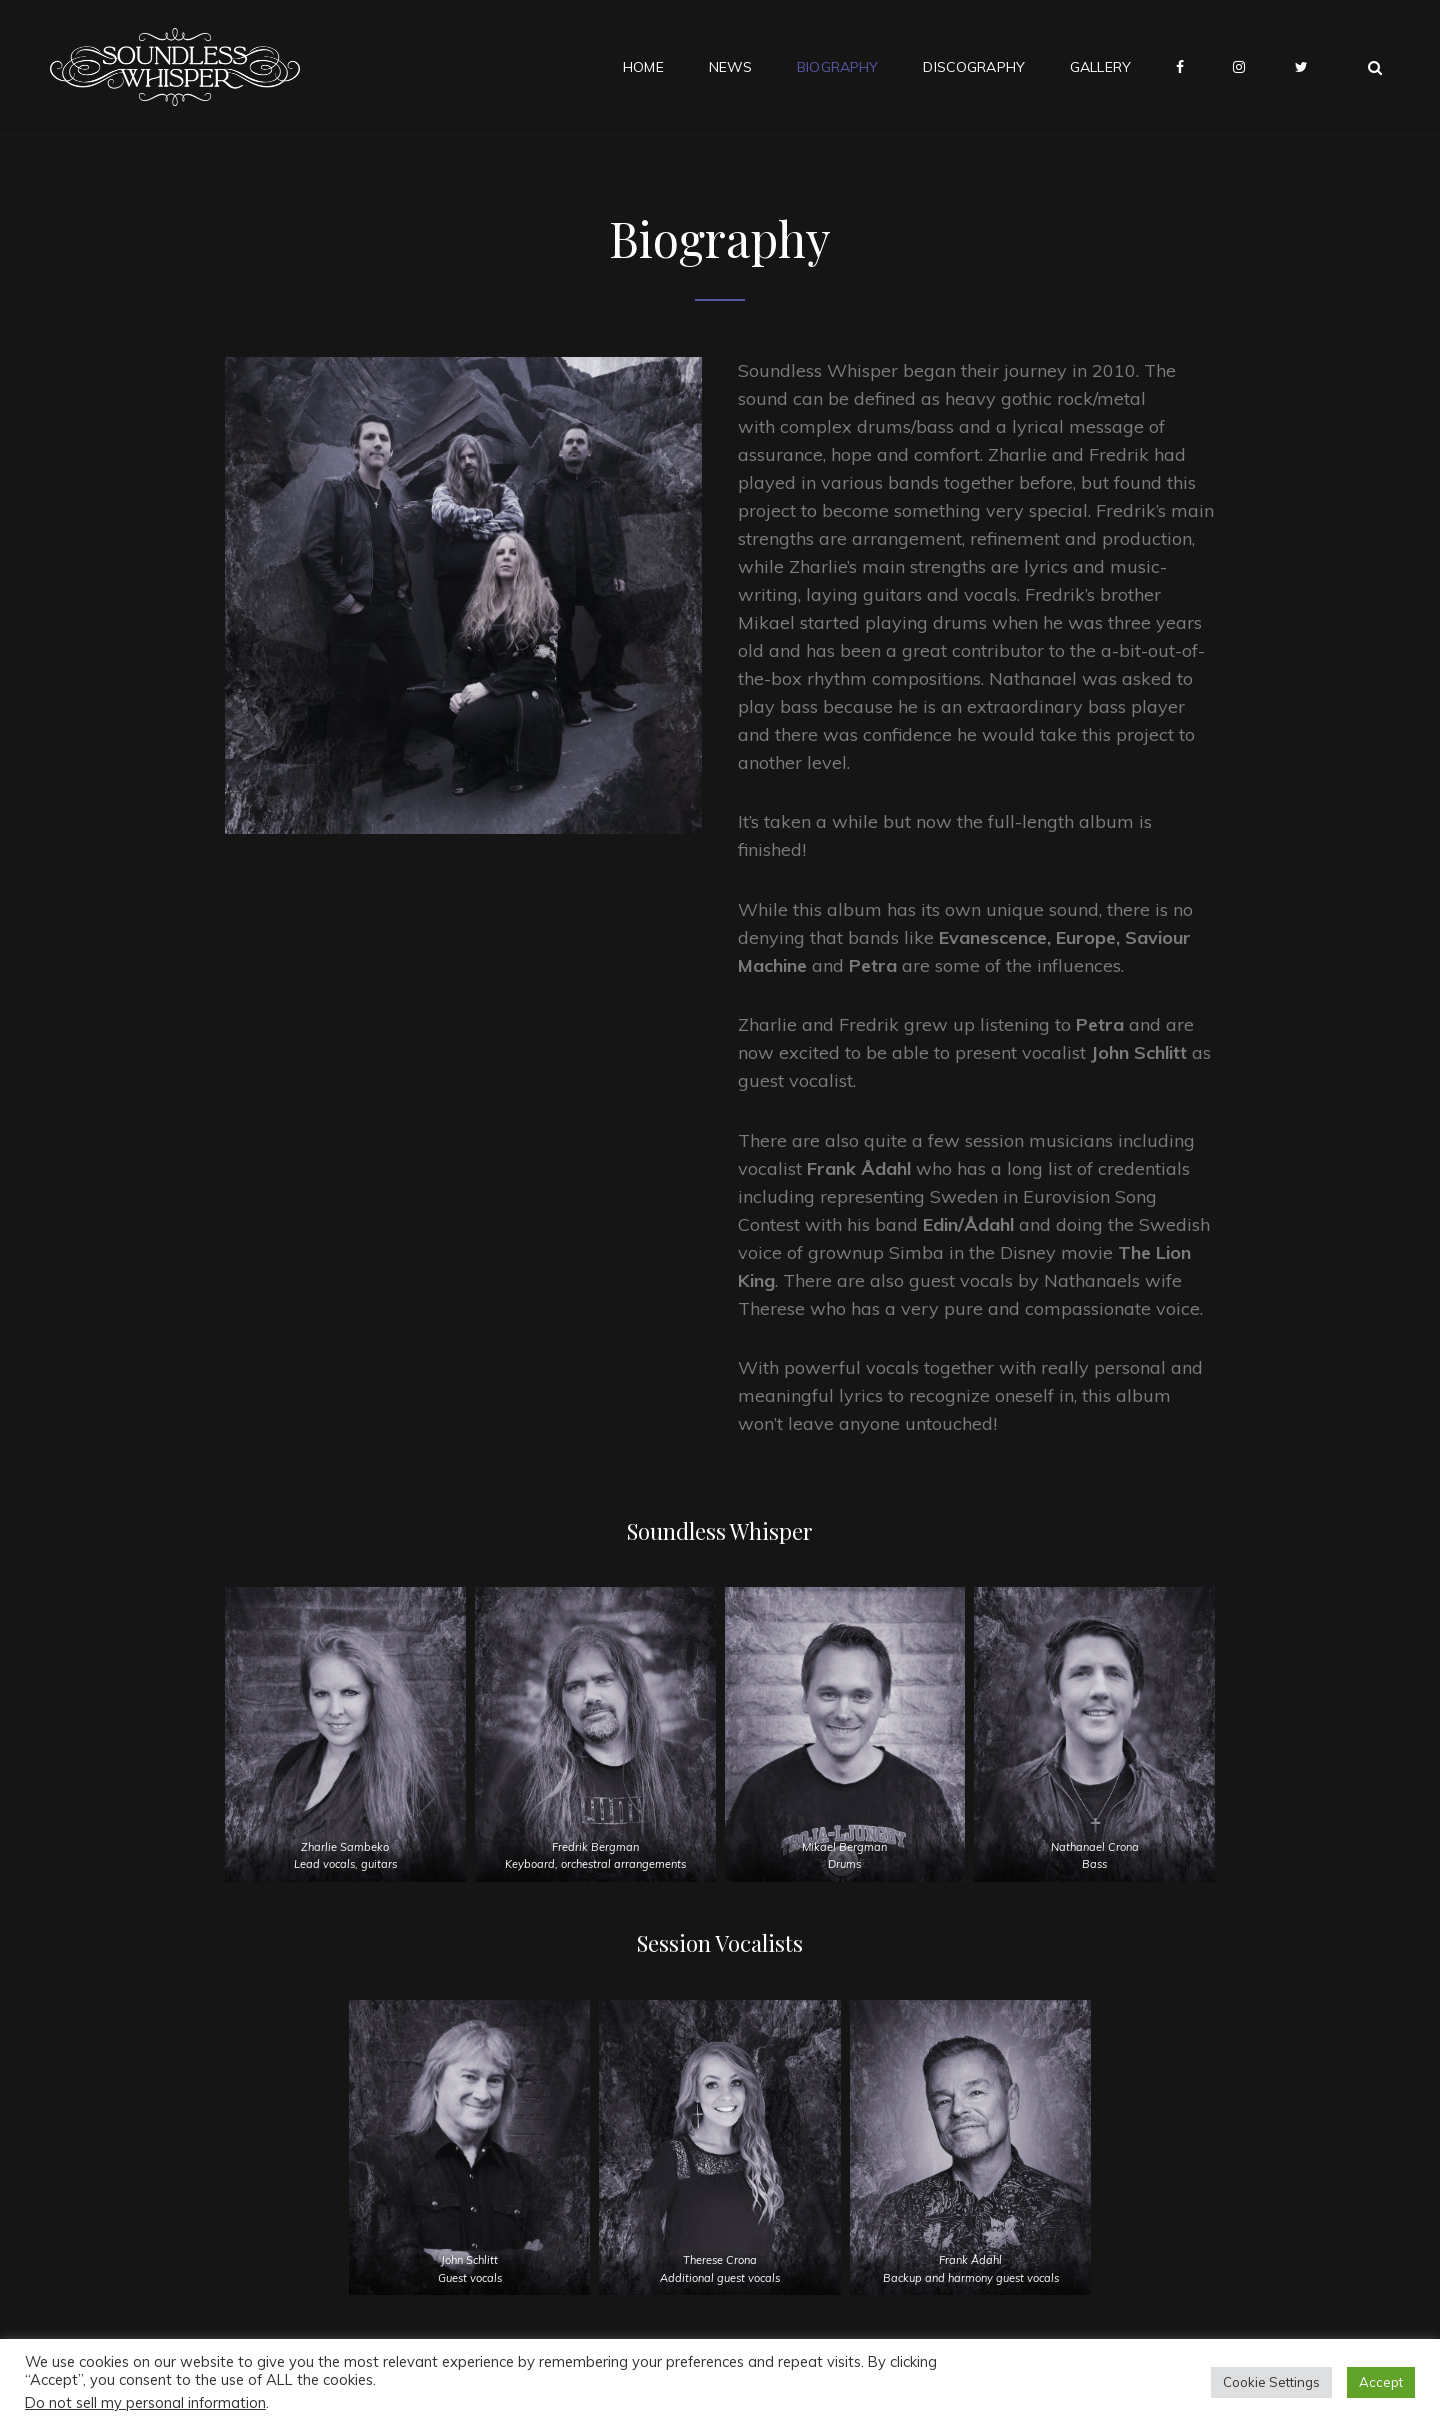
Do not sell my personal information (145, 2402)
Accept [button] (1381, 2382)
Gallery (1100, 67)
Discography (974, 67)
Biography (837, 67)
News (731, 67)
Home (643, 67)
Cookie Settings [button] (1271, 2382)
